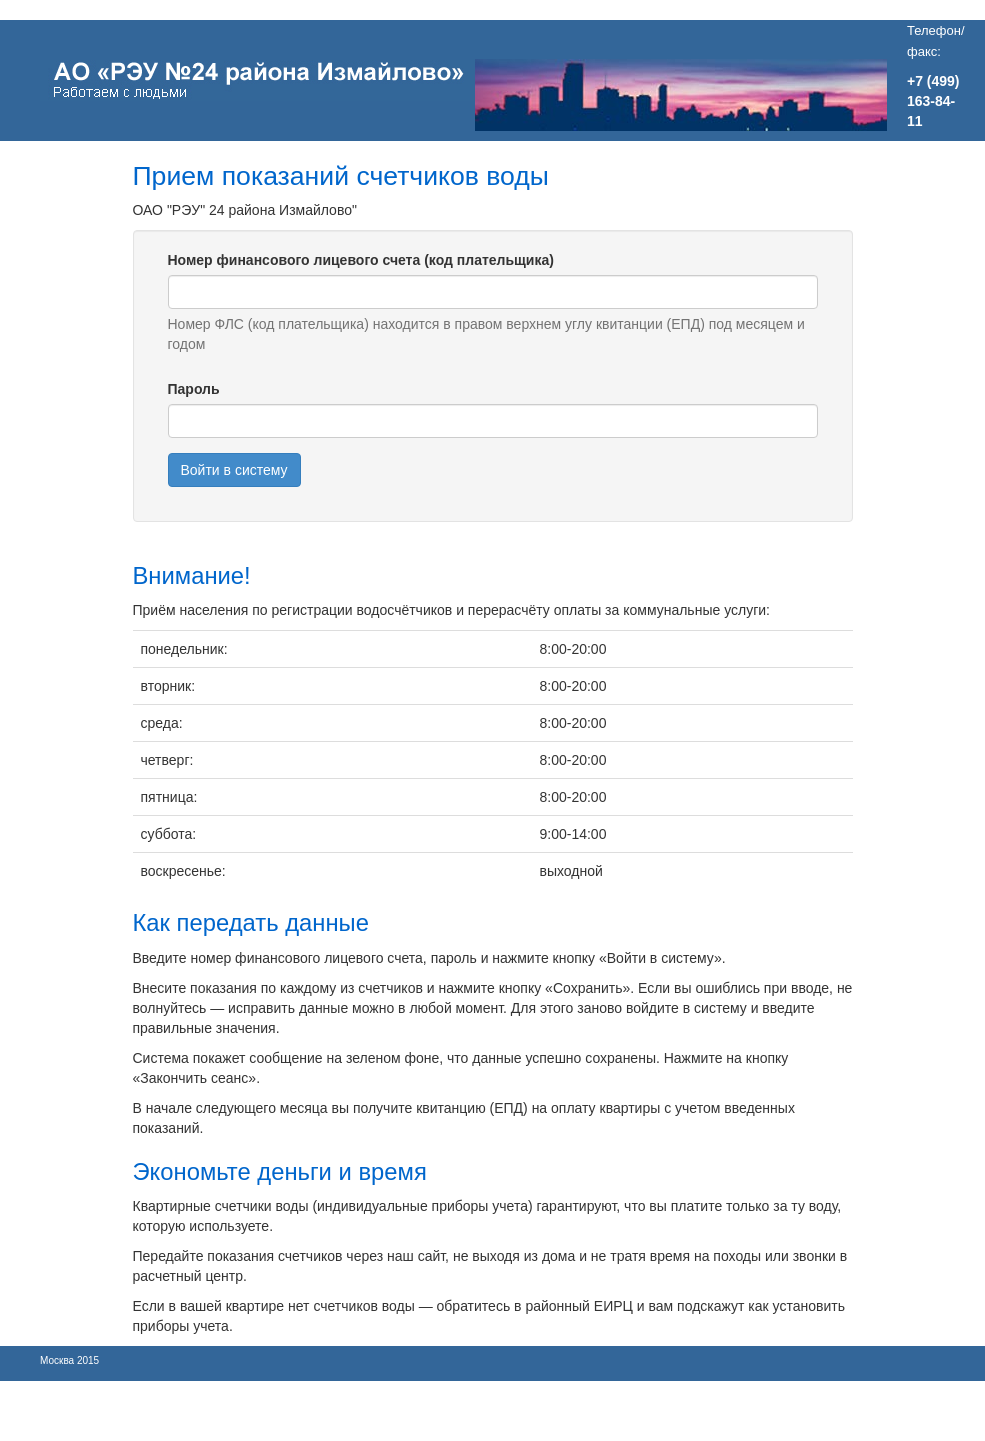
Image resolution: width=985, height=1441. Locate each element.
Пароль (194, 389)
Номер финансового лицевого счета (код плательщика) (361, 260)
